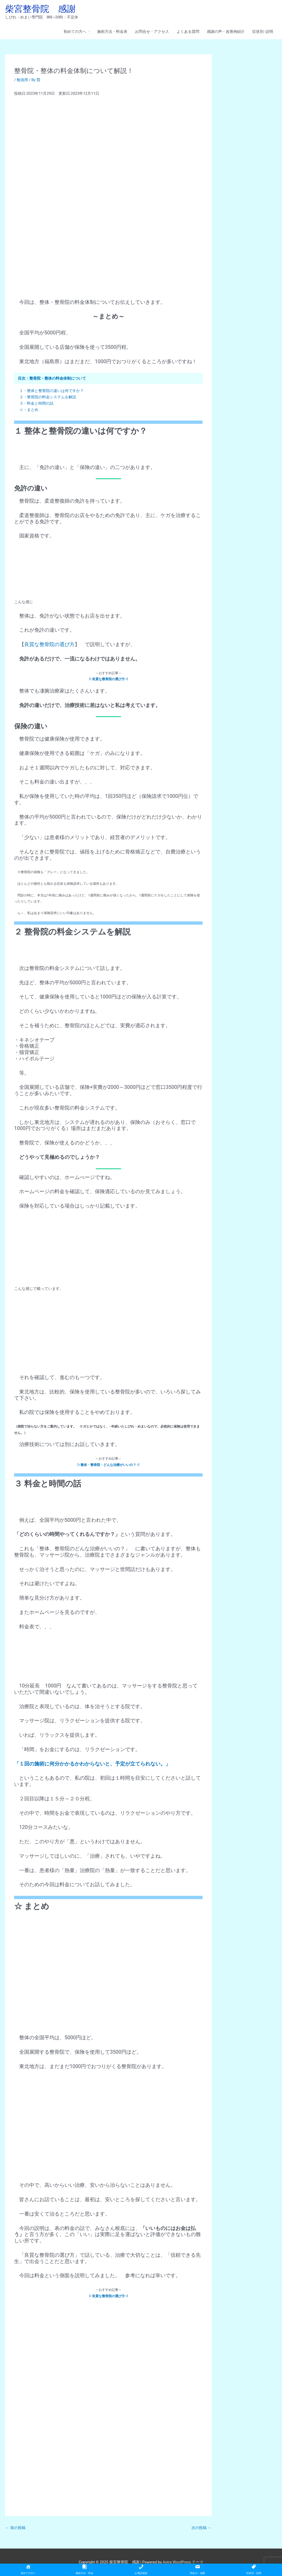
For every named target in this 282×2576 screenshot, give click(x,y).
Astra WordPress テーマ (183, 2562)
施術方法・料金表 (112, 31)
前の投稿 (15, 2527)
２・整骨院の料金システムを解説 (47, 397)
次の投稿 (201, 2527)
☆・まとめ (28, 409)
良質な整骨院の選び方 (49, 644)
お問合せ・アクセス (152, 31)
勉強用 (22, 80)
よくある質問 (188, 31)
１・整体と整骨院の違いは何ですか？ (53, 390)
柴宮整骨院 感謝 (40, 9)
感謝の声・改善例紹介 (226, 31)
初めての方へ (75, 31)
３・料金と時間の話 (36, 403)
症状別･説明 (262, 31)
